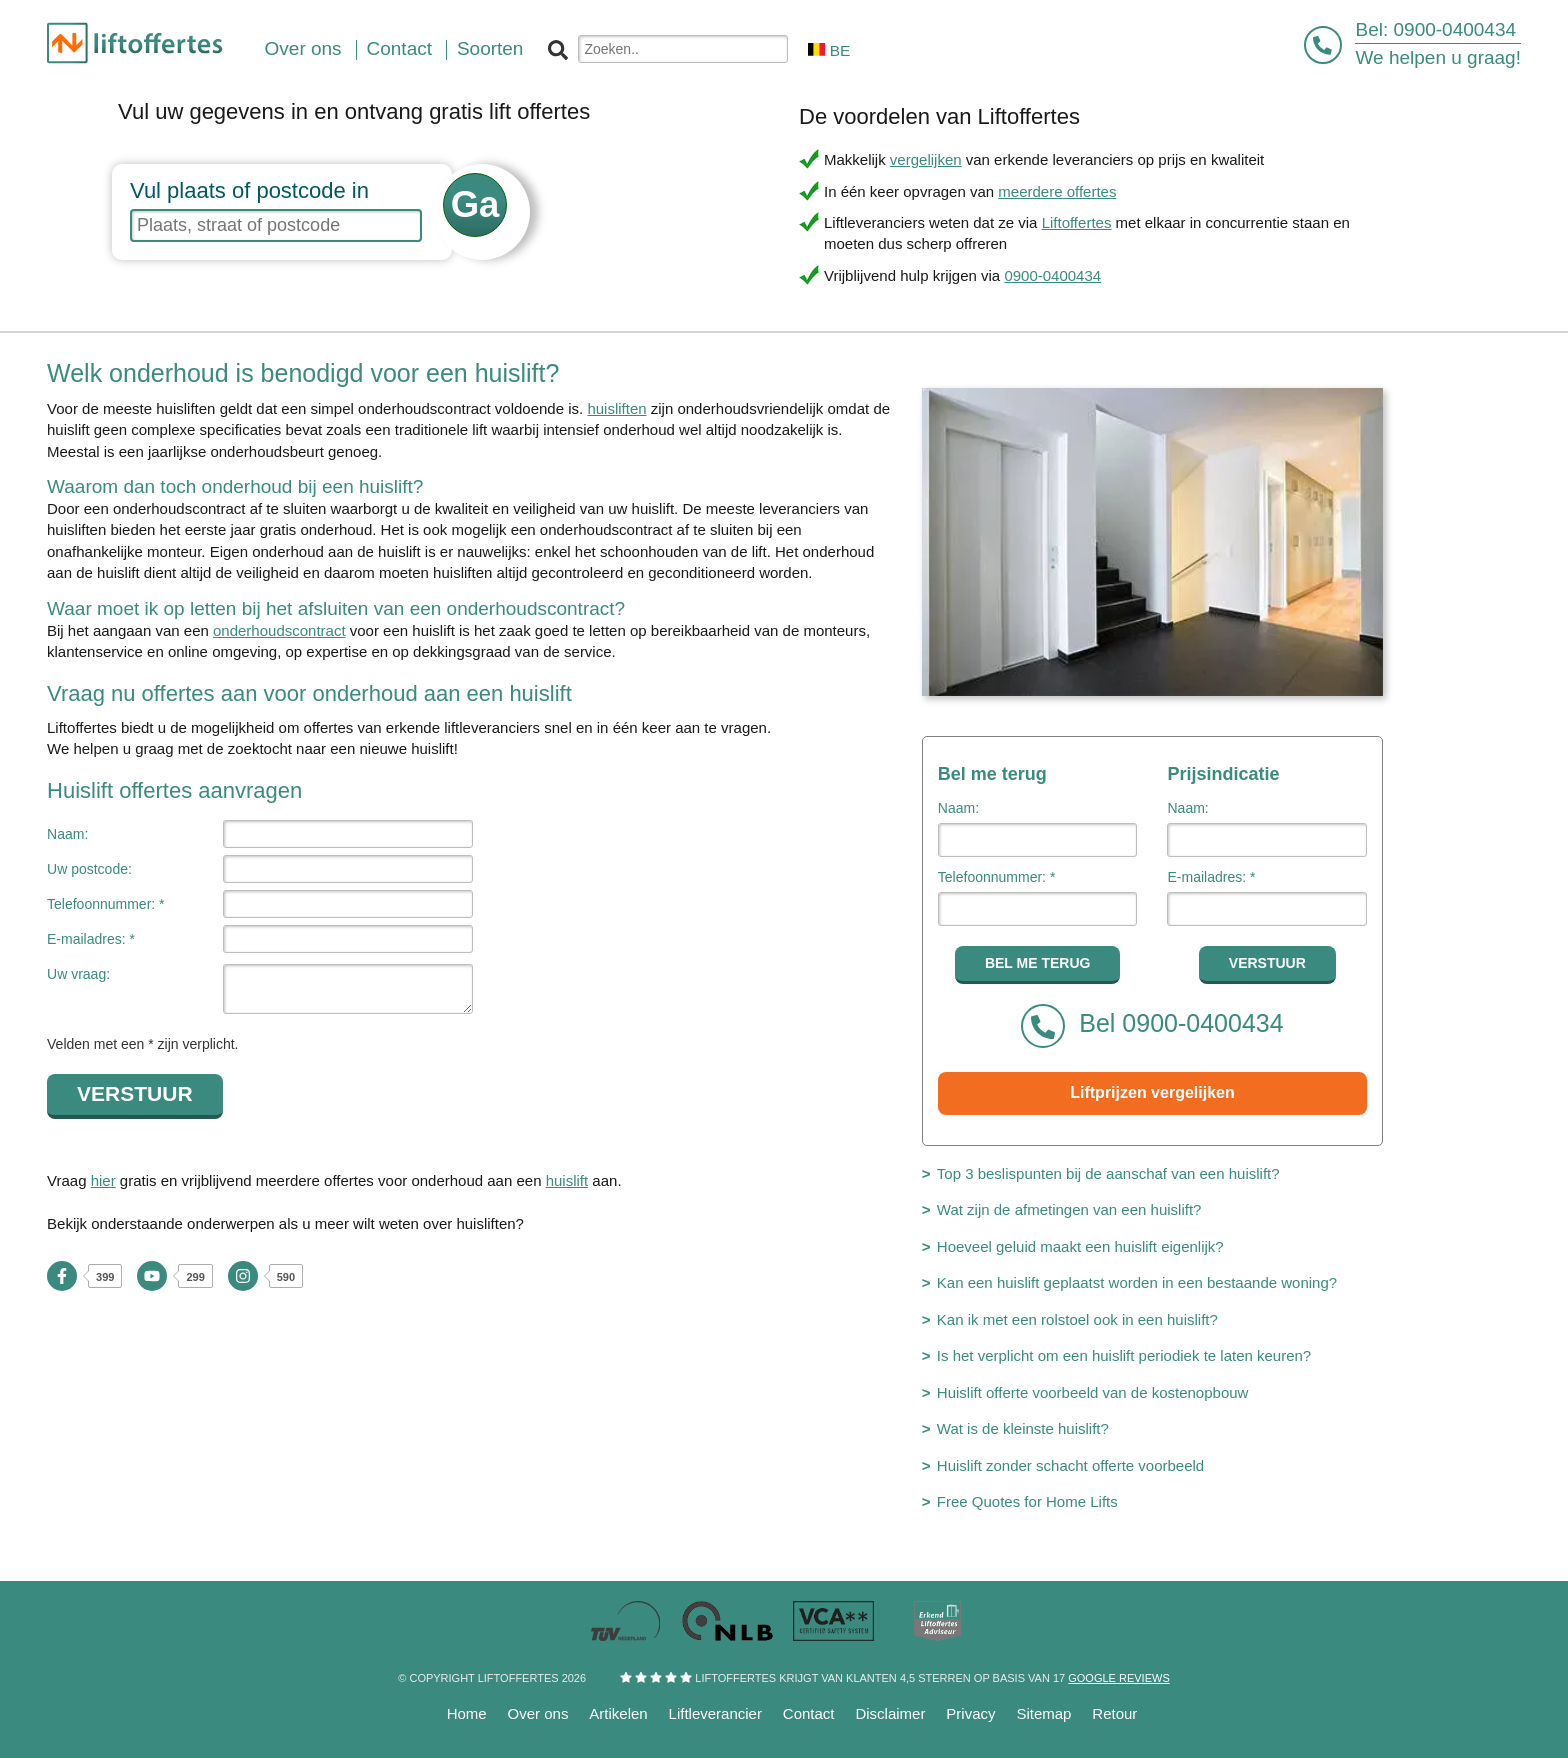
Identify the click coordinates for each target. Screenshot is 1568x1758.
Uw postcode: (89, 869)
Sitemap (1043, 1713)
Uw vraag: (78, 974)
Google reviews (1118, 1678)
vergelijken (926, 159)
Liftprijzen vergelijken (1152, 1092)
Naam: (67, 834)
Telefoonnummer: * (106, 904)
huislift (567, 1180)
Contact (809, 1713)
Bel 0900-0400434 (1152, 1026)
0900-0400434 (1455, 29)
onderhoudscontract (279, 630)
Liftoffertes (1077, 222)
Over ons (538, 1713)
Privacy (970, 1713)
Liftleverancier (715, 1713)
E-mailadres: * (91, 939)
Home (467, 1713)
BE (829, 50)
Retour (1114, 1713)
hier (103, 1180)
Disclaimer (890, 1713)
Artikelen (618, 1713)
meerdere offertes (1057, 191)
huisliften (616, 408)
